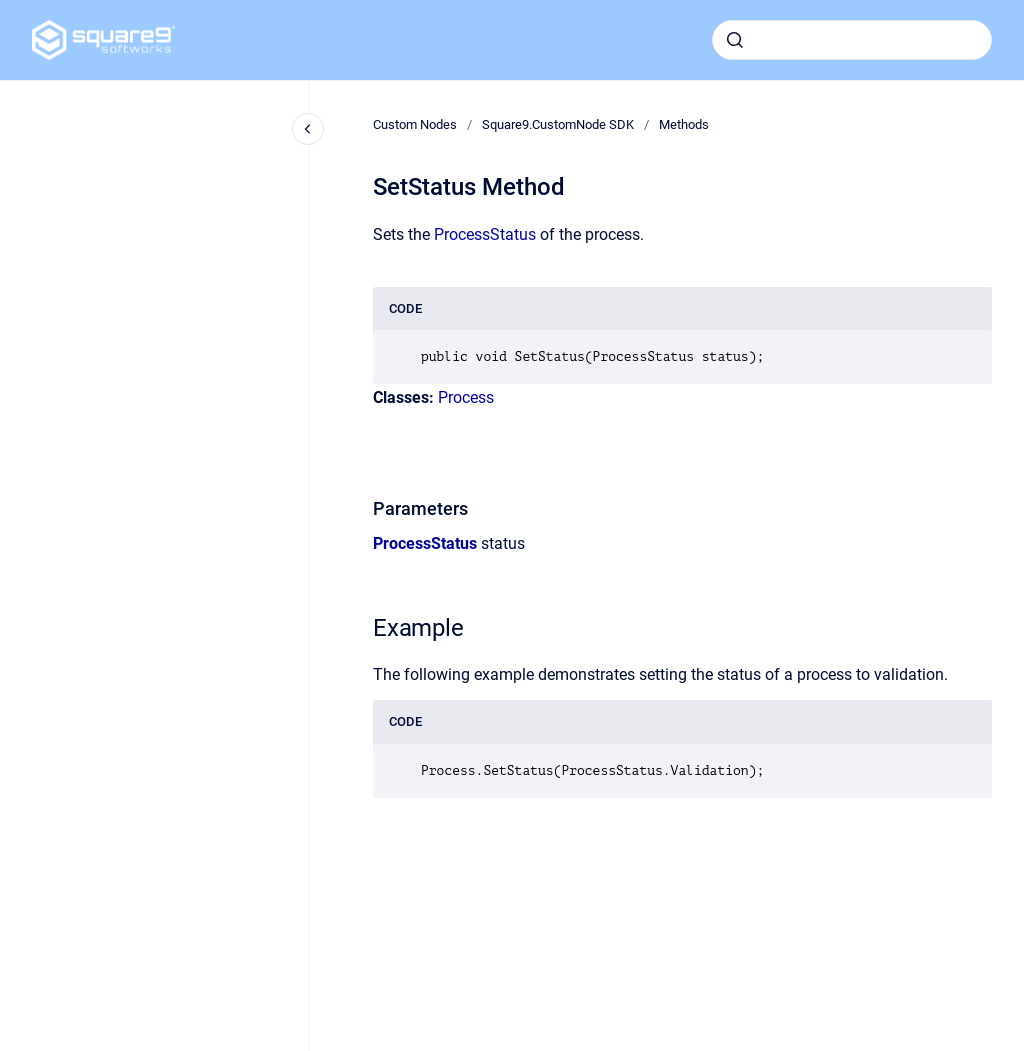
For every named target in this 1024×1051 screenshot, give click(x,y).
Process (466, 397)
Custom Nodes (415, 124)
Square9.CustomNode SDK (558, 124)
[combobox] (852, 40)
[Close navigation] (308, 129)
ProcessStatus (485, 234)
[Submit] (735, 40)
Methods (684, 124)
